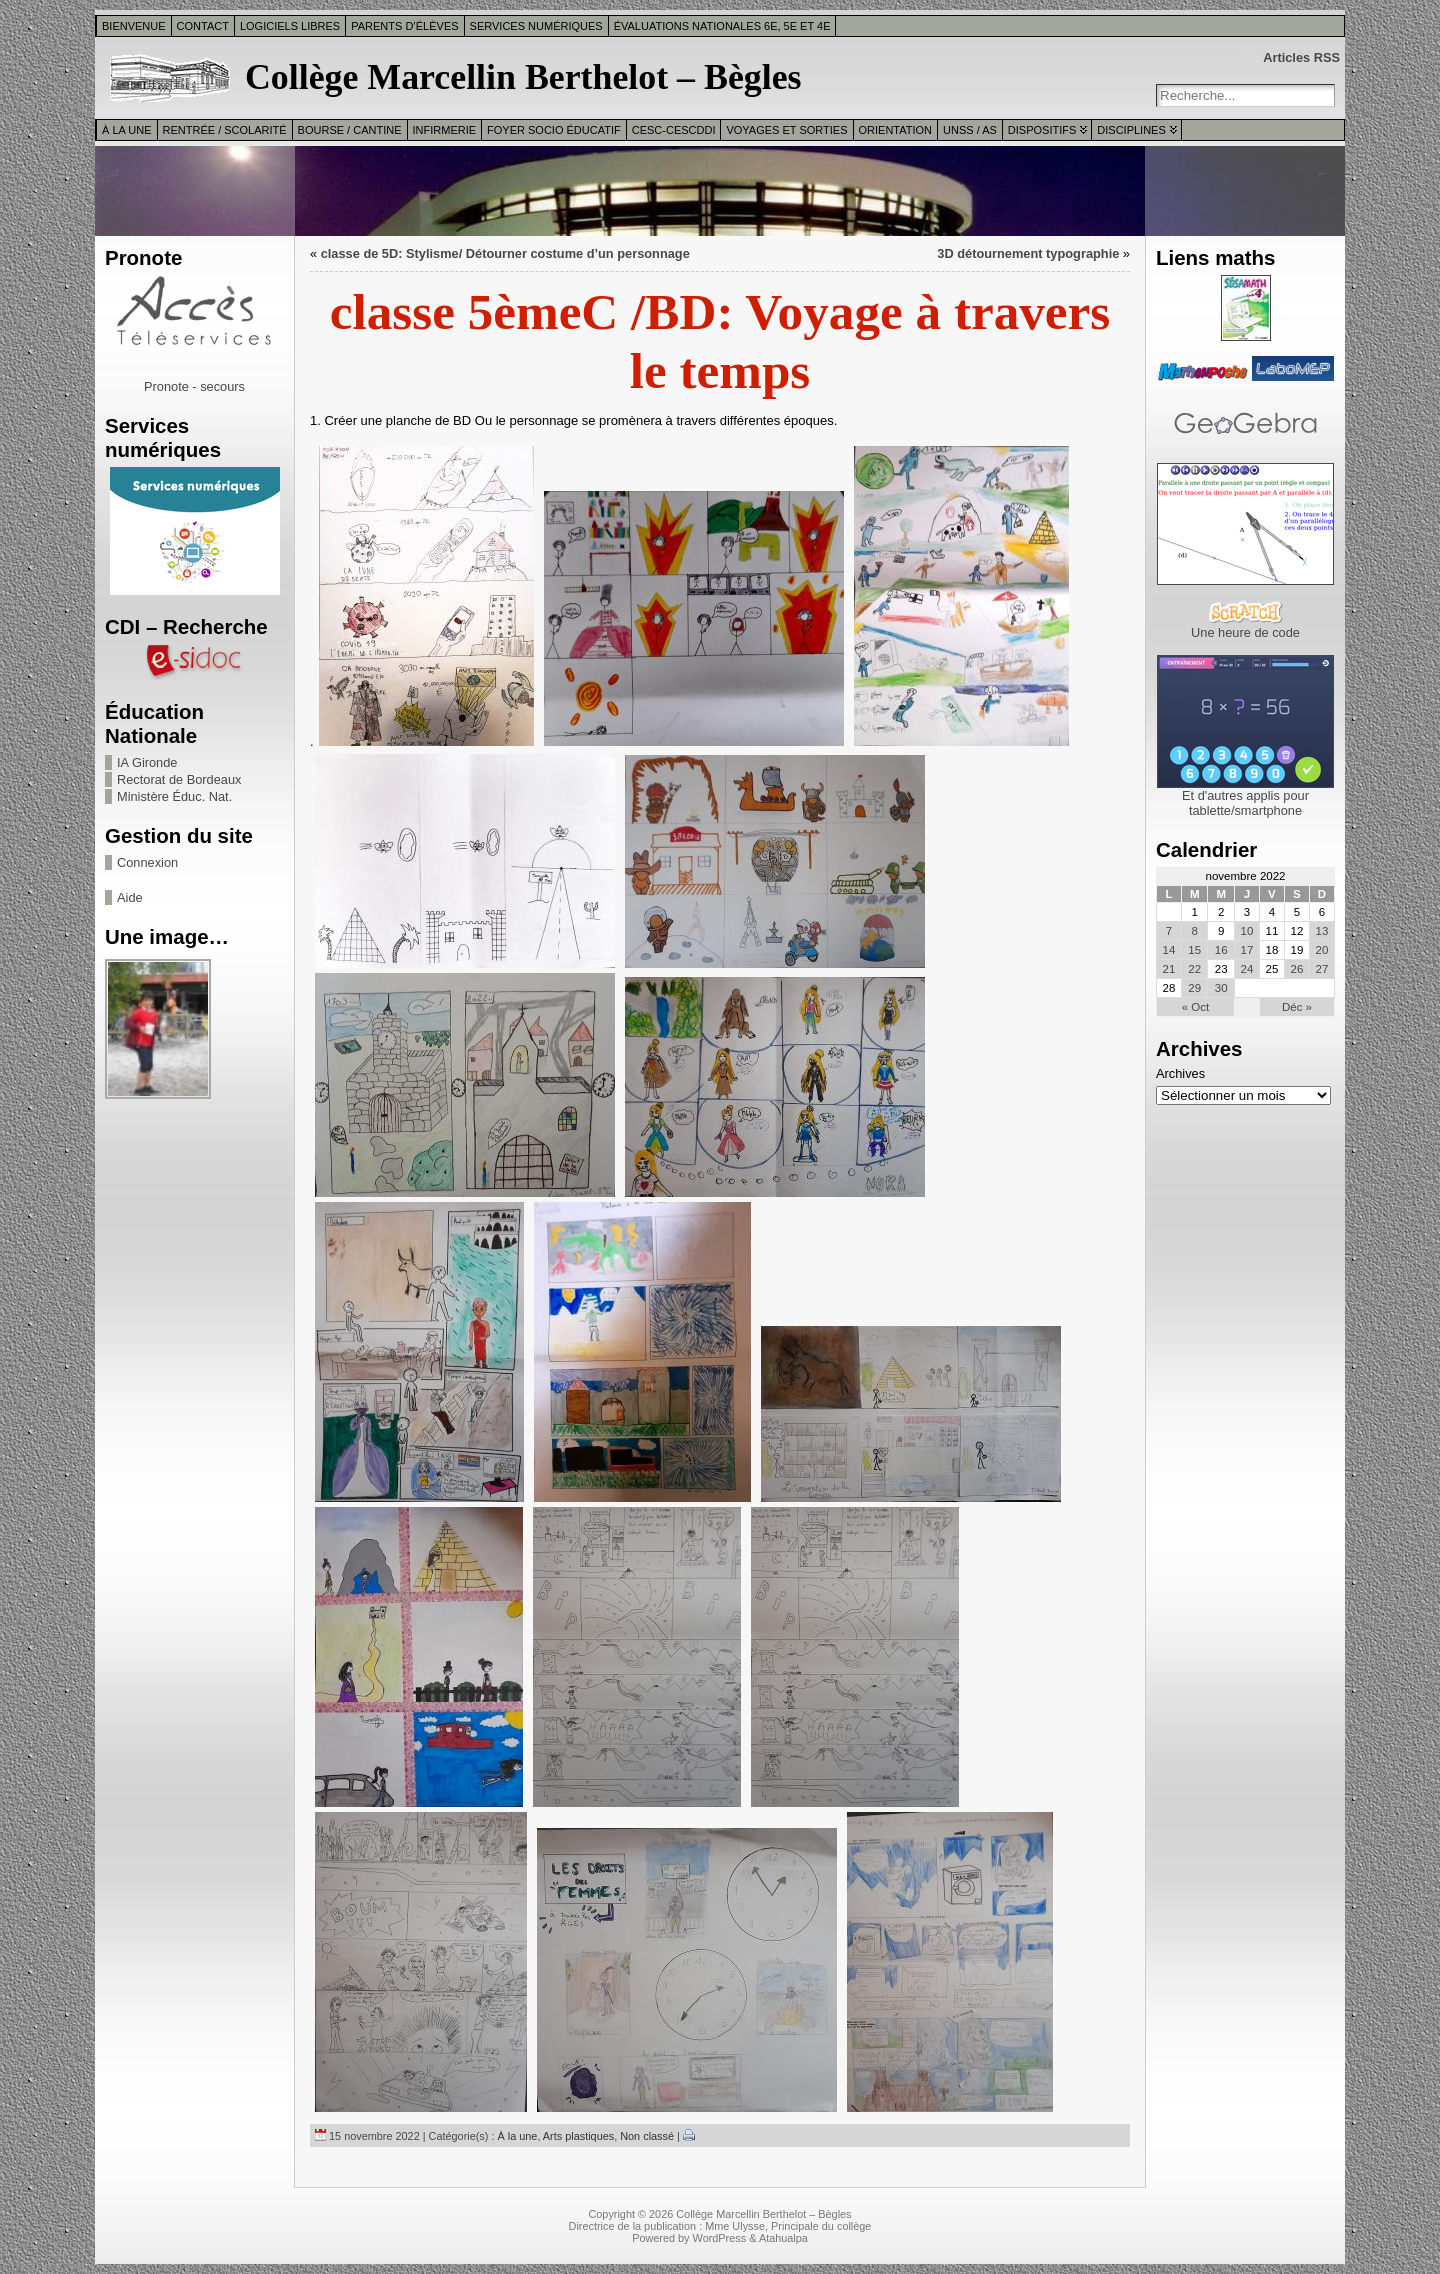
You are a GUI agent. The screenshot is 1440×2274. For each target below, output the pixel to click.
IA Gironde (147, 762)
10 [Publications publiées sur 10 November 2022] (1246, 931)
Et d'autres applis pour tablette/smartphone (1245, 803)
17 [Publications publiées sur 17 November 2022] (1246, 950)
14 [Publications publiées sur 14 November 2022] (1169, 950)
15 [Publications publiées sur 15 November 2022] (1194, 950)
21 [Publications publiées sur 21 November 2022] (1169, 969)
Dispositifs (1042, 130)
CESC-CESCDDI (674, 130)
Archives (1180, 1073)
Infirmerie (445, 130)
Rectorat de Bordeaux (179, 779)
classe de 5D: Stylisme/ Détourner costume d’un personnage (505, 253)
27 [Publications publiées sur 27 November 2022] (1322, 969)
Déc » (1297, 1007)
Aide (130, 897)
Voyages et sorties (786, 130)
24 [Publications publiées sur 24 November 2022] (1246, 969)
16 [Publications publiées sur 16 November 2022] (1221, 950)
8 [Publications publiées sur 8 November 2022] (1195, 931)
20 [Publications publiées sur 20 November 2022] (1322, 950)
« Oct (1196, 1007)
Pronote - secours (194, 386)
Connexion (147, 862)
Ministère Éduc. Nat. (174, 796)
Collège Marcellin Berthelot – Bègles (523, 77)
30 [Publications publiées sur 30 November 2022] (1221, 988)
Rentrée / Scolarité (225, 130)
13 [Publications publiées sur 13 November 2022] (1322, 931)
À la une (127, 130)
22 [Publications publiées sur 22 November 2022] (1194, 969)
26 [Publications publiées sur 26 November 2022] (1297, 969)
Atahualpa (783, 2238)
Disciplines (1131, 130)
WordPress (720, 2238)
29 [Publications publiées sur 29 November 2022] (1194, 988)
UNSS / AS (970, 130)
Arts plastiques (578, 2136)
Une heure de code (1245, 632)
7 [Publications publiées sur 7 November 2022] (1169, 931)
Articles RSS (1301, 57)
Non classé (647, 2136)
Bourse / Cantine (350, 130)
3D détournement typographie (1028, 253)
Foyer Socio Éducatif (554, 130)
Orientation (896, 130)
